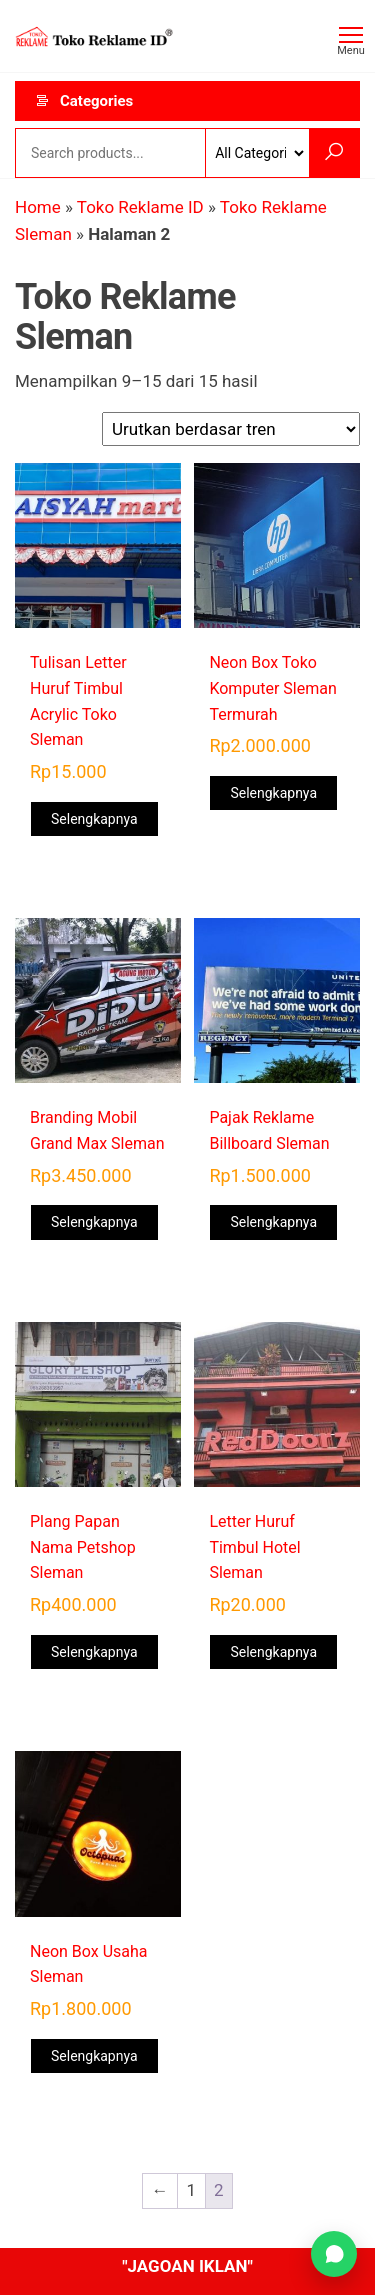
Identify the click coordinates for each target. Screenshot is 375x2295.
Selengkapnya (94, 819)
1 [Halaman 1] (191, 2190)
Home (38, 207)
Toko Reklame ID (140, 207)
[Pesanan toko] (231, 429)
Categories (96, 101)
